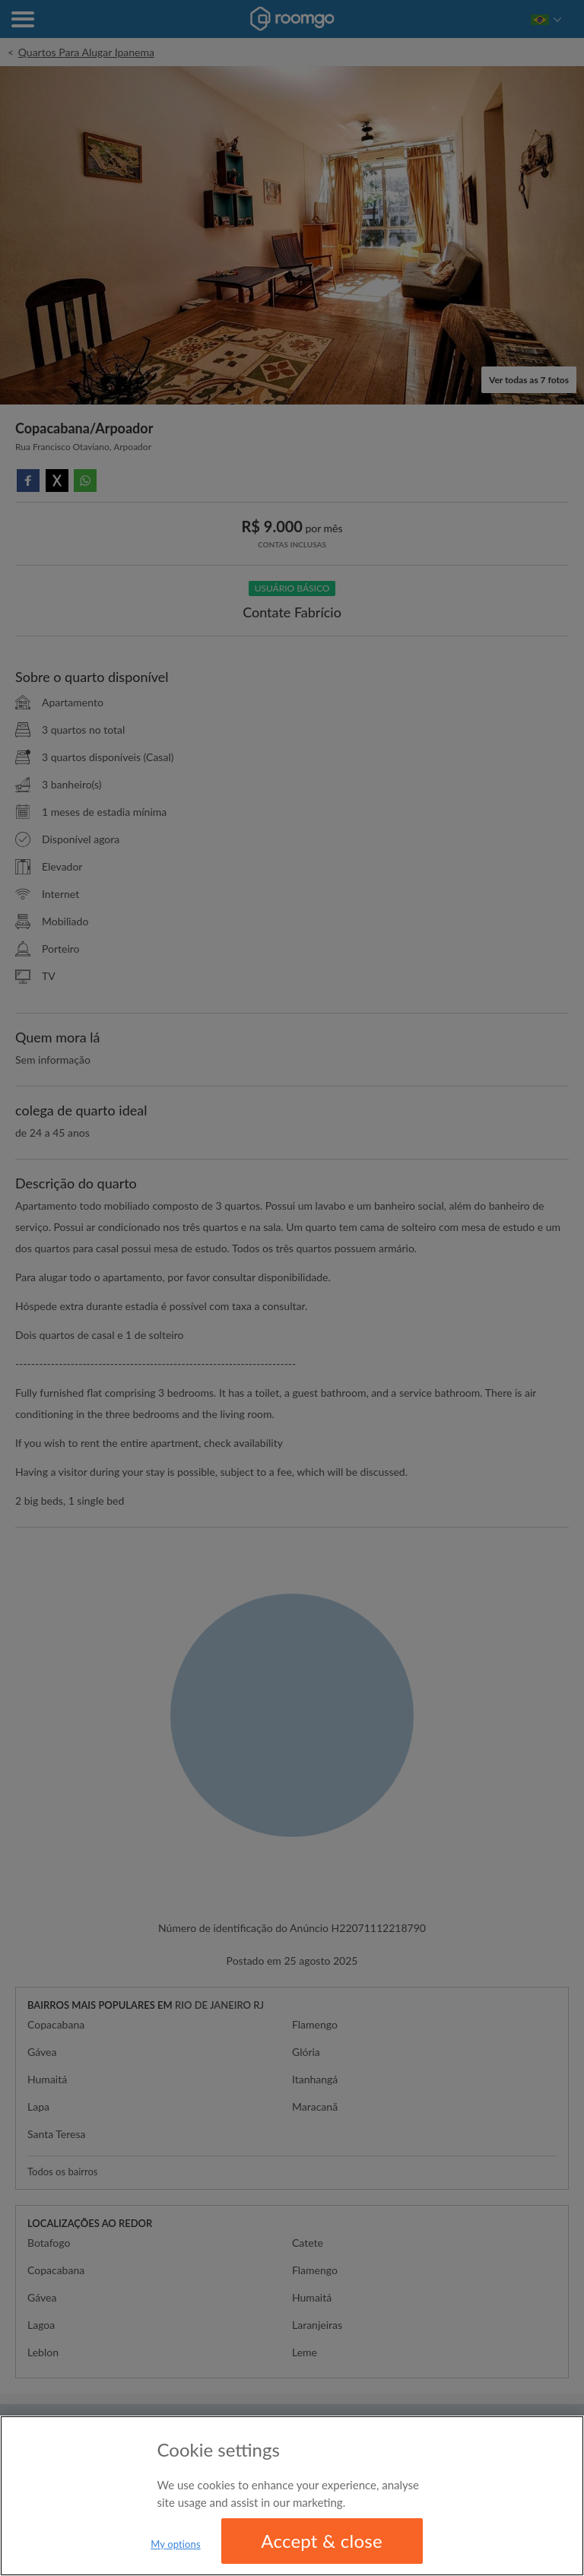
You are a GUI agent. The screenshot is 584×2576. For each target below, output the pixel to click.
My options (176, 2544)
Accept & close (321, 2541)
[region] (292, 2496)
